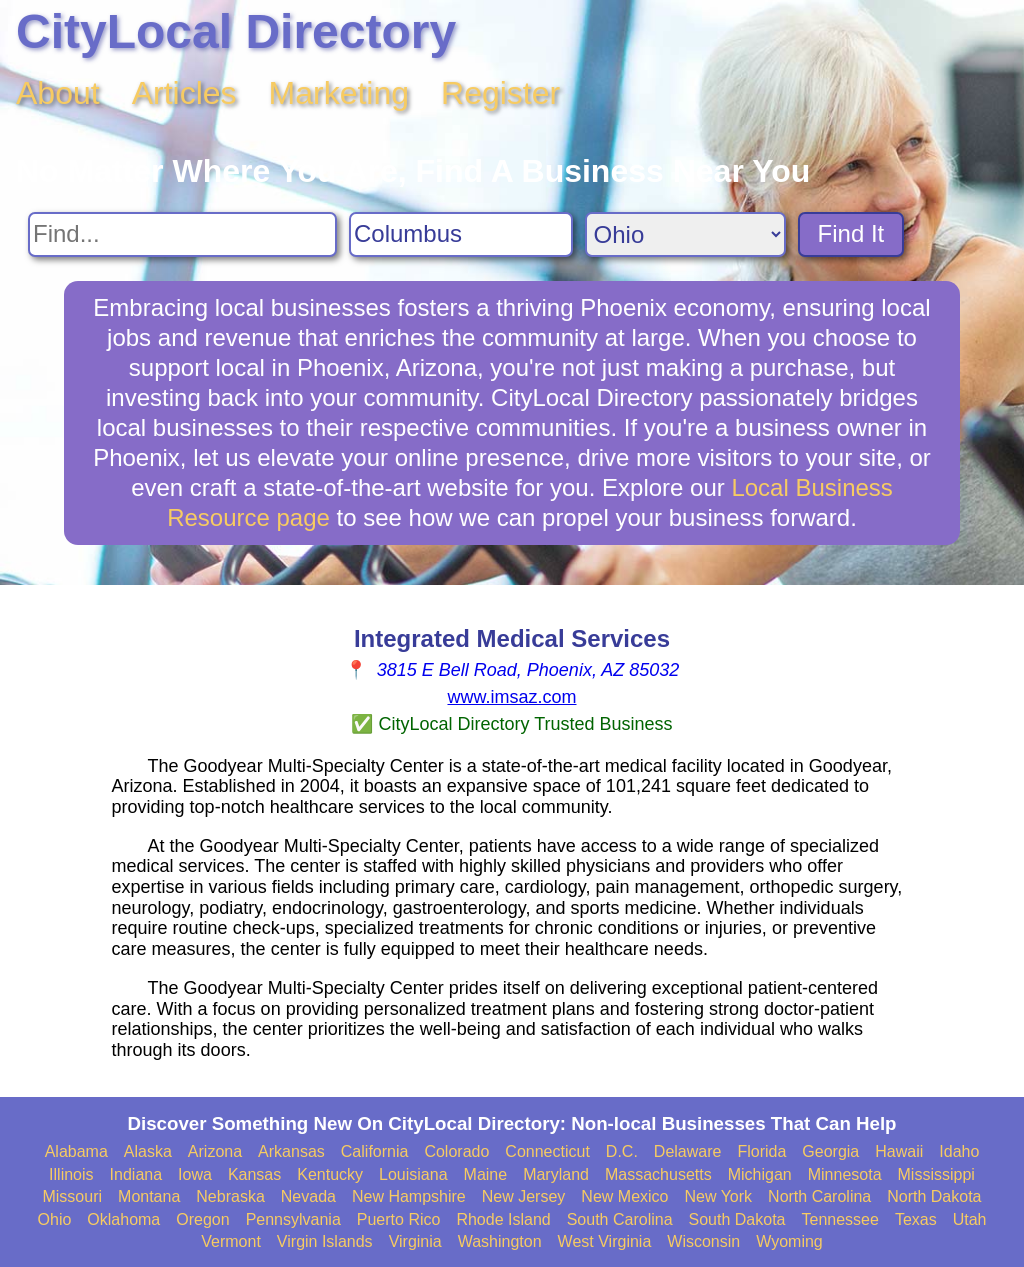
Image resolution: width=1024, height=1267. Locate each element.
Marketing (339, 93)
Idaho (959, 1151)
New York (718, 1196)
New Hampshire (409, 1196)
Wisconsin (703, 1241)
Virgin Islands (325, 1241)
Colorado (456, 1151)
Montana (149, 1196)
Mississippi (936, 1174)
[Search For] (182, 234)
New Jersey (524, 1196)
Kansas (254, 1174)
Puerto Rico (399, 1219)
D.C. (622, 1151)
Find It (851, 233)
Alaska (148, 1151)
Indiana (136, 1174)
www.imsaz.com (511, 697)
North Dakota (934, 1196)
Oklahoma (123, 1219)
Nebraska (230, 1196)
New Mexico (624, 1196)
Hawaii (899, 1151)
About (58, 93)
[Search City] (461, 234)
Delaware (688, 1151)
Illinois (71, 1174)
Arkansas (291, 1151)
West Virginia (605, 1241)
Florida (761, 1151)
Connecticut (547, 1151)
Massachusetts (658, 1174)
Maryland (556, 1174)
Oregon (202, 1219)
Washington (500, 1241)
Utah (970, 1219)
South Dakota (737, 1219)
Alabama (76, 1151)
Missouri (72, 1196)
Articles (184, 93)
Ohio (55, 1219)
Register (500, 93)
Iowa (195, 1174)
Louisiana (413, 1174)
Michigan (760, 1174)
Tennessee (839, 1219)
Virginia (415, 1241)
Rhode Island (503, 1219)
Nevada (308, 1196)
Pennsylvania (293, 1219)
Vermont (231, 1241)
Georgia (830, 1151)
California (375, 1151)
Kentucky (330, 1174)
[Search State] (685, 234)
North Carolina (819, 1196)
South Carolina (620, 1219)
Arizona (215, 1151)
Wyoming (789, 1241)
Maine (486, 1174)
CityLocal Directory (236, 31)
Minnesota (845, 1174)
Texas (916, 1219)
